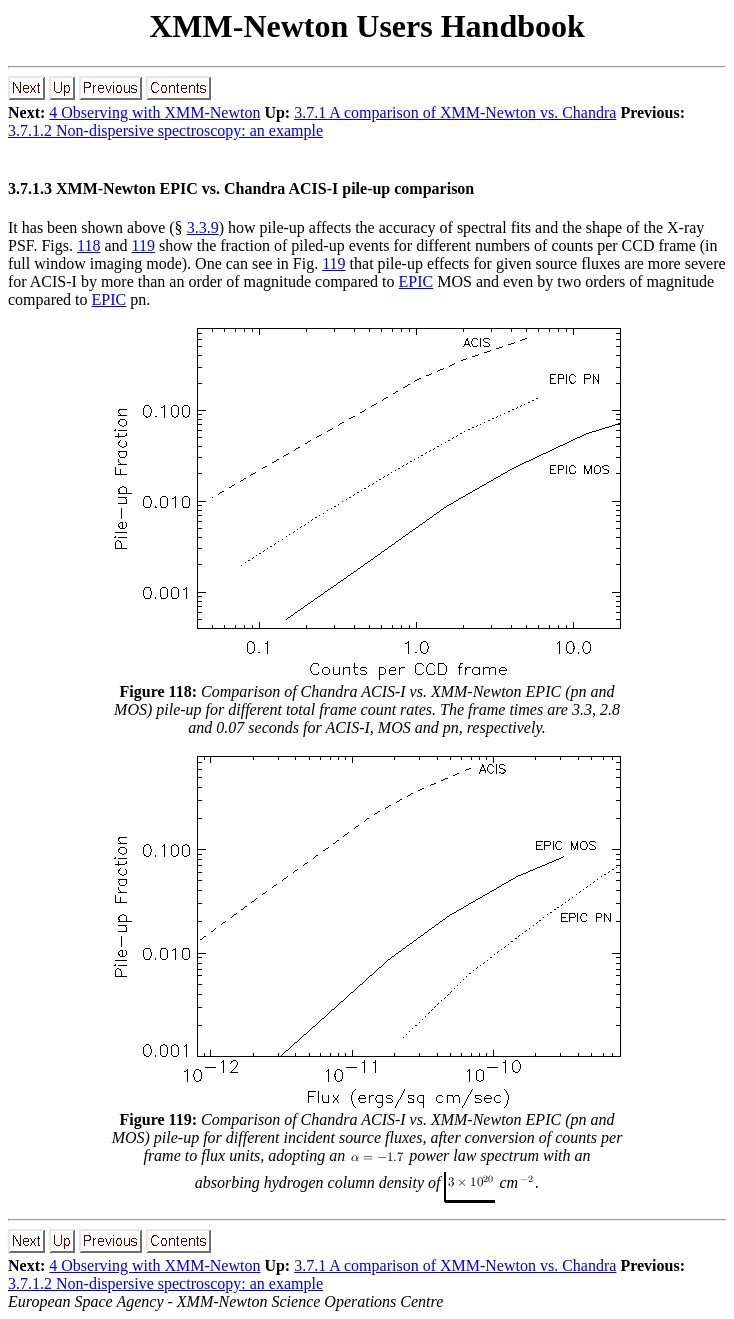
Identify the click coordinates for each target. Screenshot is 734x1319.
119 (143, 245)
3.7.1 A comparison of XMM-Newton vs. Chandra (455, 112)
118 (88, 245)
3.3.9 (203, 227)
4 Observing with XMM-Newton (154, 112)
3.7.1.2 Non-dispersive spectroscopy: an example (165, 130)
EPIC (416, 281)
